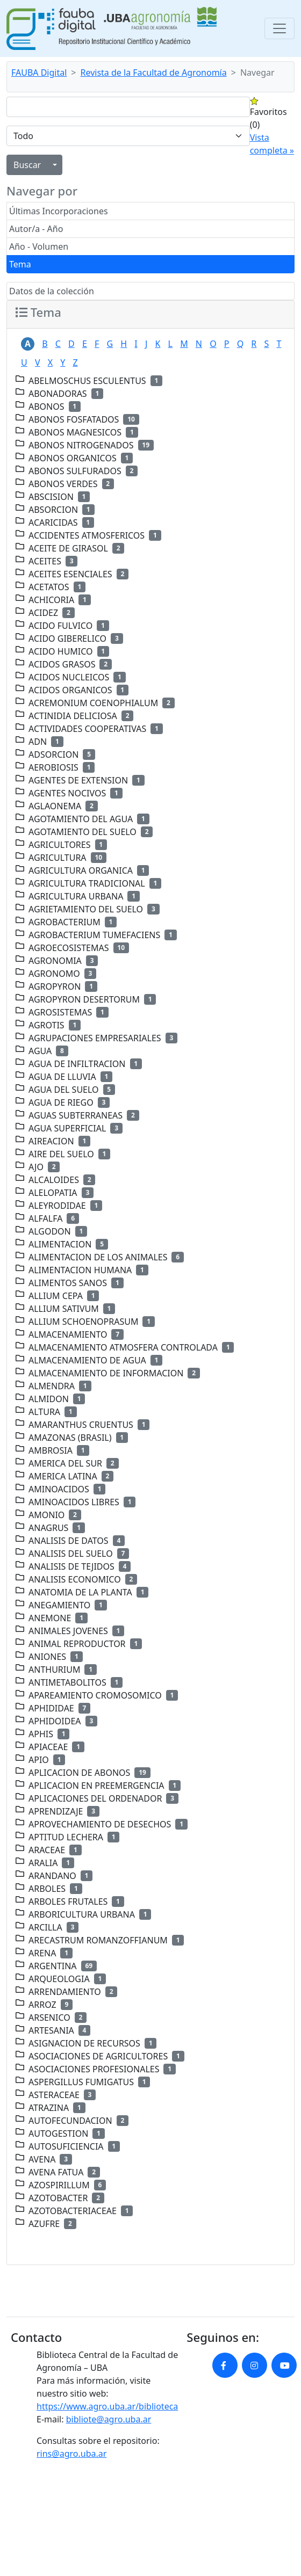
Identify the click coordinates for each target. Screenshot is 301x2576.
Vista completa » (272, 144)
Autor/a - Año (36, 229)
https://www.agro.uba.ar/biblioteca (107, 2406)
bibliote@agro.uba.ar (109, 2419)
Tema (20, 264)
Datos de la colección (51, 291)
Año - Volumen (38, 246)
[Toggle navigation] (279, 28)
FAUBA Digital (39, 72)
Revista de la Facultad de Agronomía (154, 72)
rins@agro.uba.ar (71, 2453)
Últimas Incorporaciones (58, 211)
